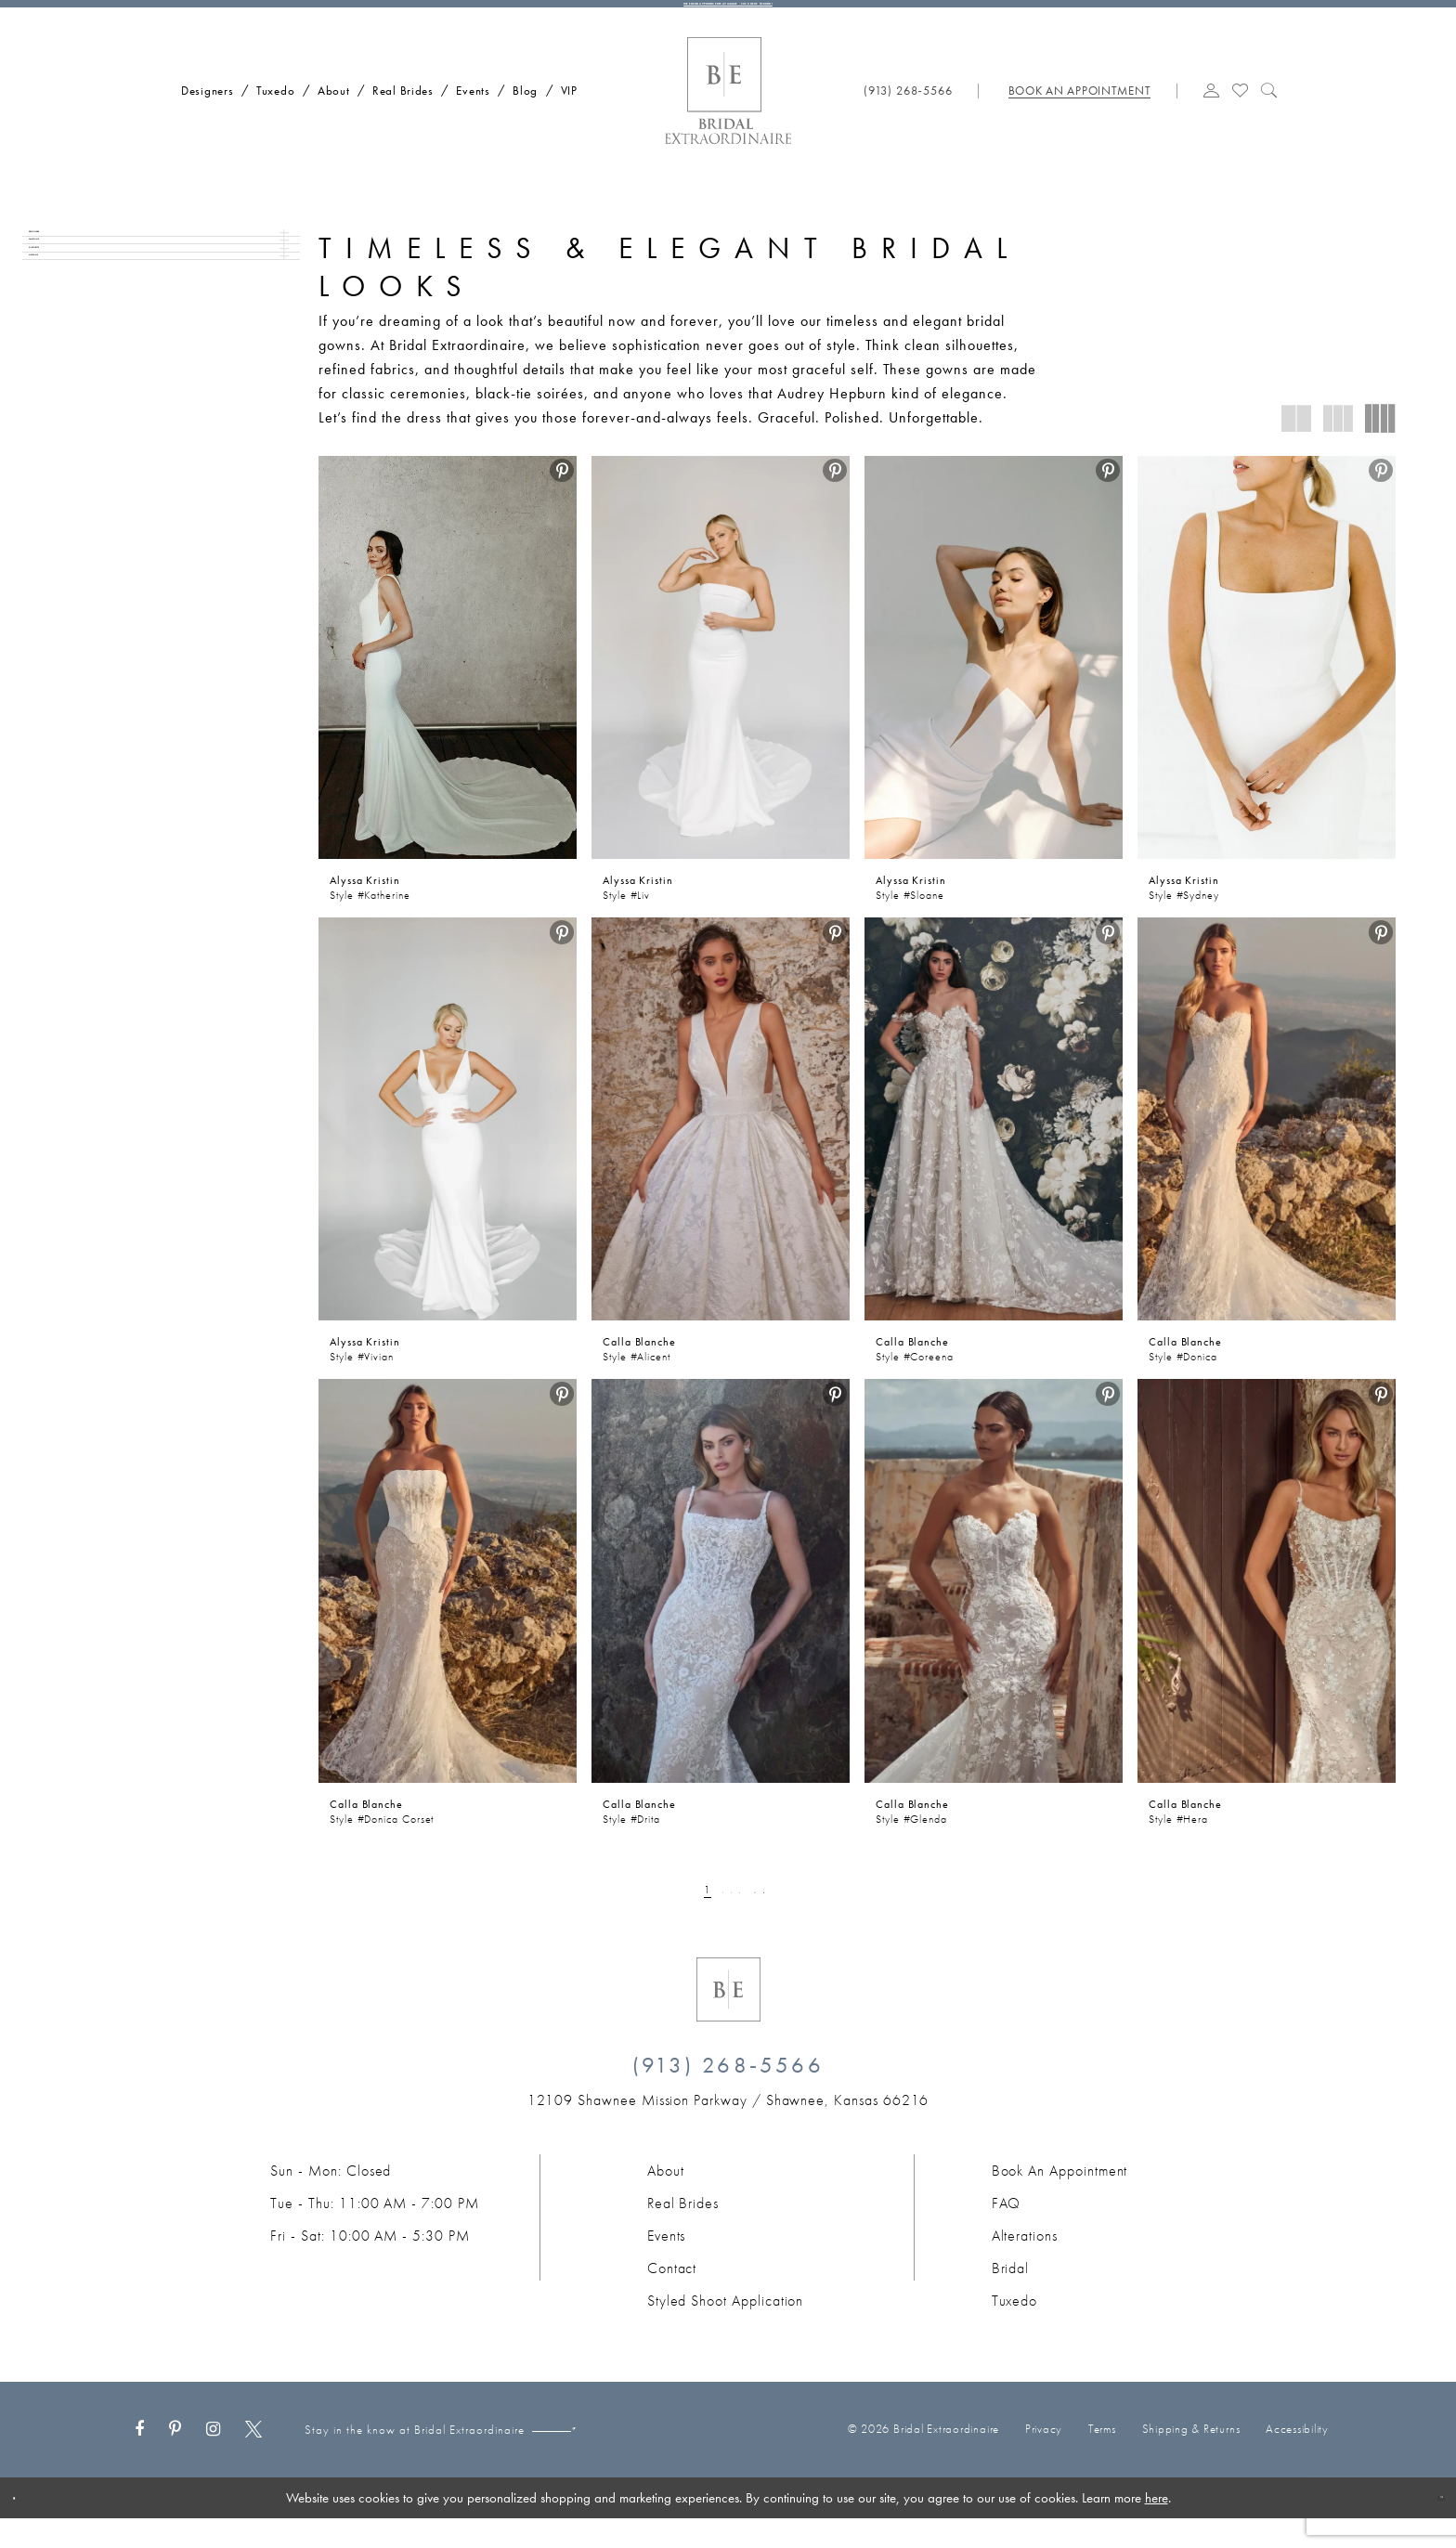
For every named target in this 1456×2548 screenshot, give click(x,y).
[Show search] (1268, 118)
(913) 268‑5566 (728, 2093)
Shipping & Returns (1191, 2458)
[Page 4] (735, 1918)
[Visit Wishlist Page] (1241, 118)
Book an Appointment (1060, 2199)
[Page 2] (689, 1918)
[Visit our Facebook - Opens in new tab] (139, 2459)
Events (666, 2264)
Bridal (1011, 2297)
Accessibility (1297, 2458)
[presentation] (447, 686)
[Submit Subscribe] (740, 2458)
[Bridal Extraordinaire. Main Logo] (728, 120)
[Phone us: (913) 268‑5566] (908, 119)
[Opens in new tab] (728, 2128)
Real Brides (683, 2232)
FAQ (1006, 2232)
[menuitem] (201, 117)
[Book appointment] (1078, 119)
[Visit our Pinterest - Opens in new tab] (175, 2459)
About (665, 2199)
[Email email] (643, 2458)
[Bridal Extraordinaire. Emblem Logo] (728, 2018)
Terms (1102, 2458)
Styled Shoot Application (725, 2329)
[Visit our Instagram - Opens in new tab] (213, 2459)
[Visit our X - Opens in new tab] (253, 2459)
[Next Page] (814, 1918)
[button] (1212, 118)
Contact (672, 2297)
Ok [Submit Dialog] (1426, 2526)
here (1156, 2526)
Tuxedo (1015, 2329)
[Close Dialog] (27, 2527)
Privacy (1043, 2458)
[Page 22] (787, 1918)
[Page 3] (712, 1918)
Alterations (1025, 2264)
